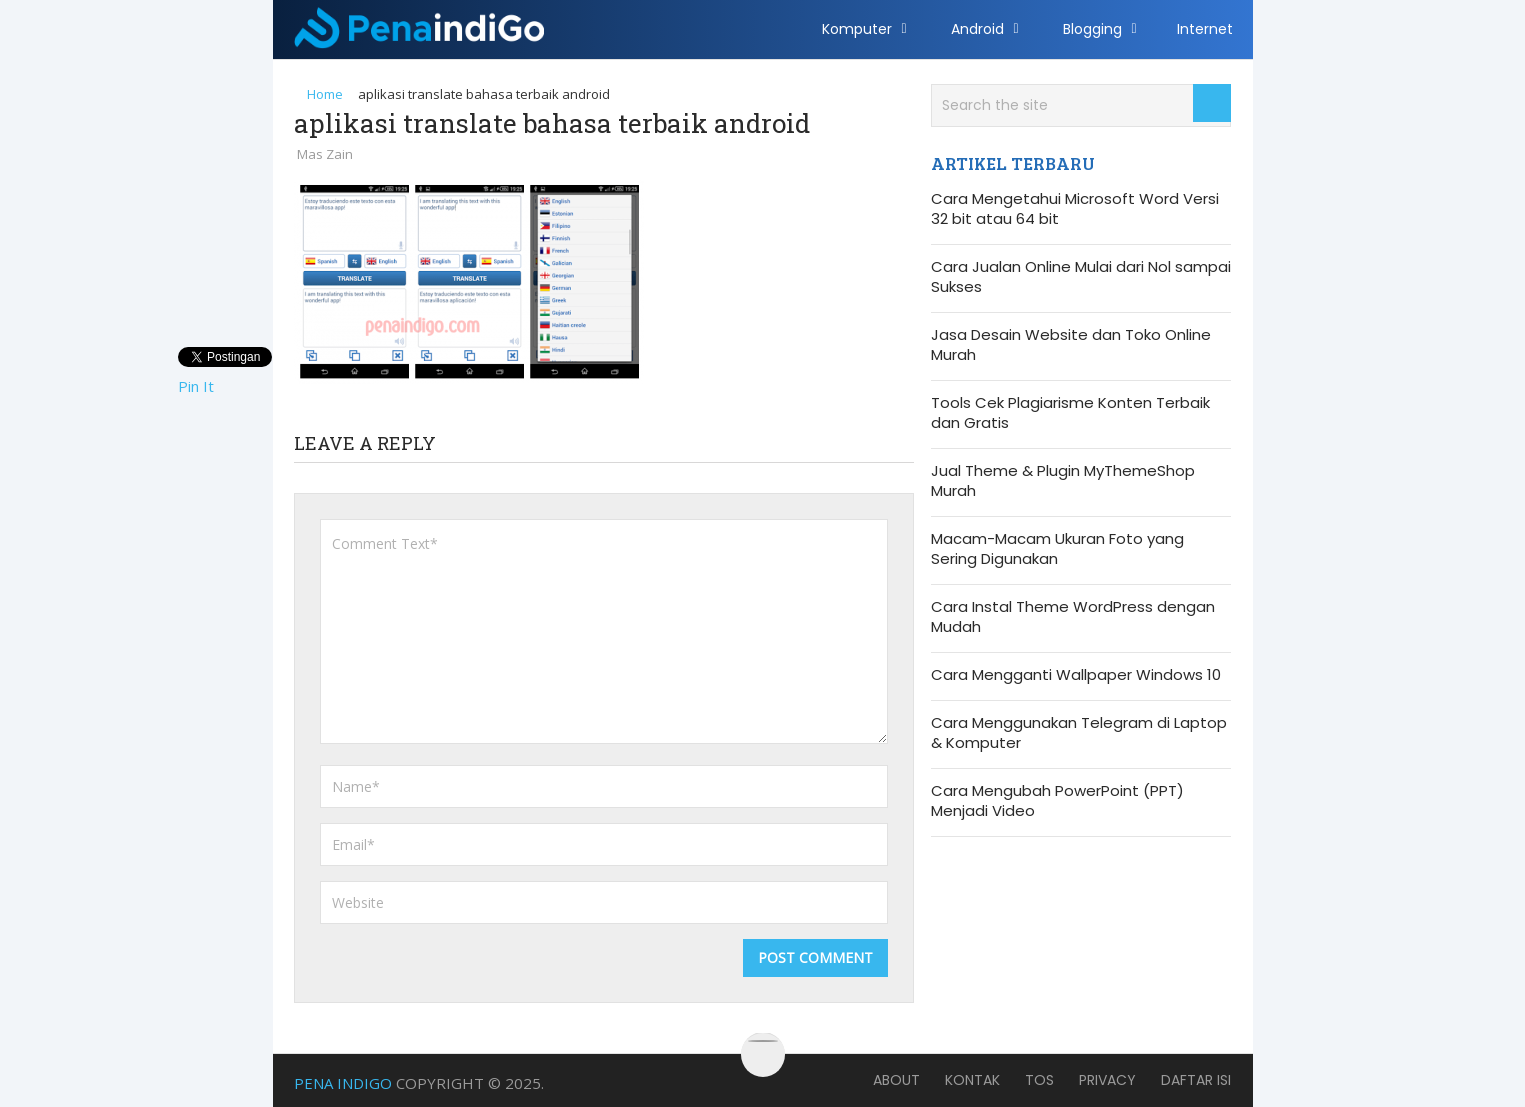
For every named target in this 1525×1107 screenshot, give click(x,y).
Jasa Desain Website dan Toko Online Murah (1071, 345)
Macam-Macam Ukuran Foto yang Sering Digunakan (1057, 549)
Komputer (857, 29)
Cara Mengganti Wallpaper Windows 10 (1076, 675)
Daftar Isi (1196, 1080)
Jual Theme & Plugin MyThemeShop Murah (1063, 481)
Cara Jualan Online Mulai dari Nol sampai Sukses (1081, 277)
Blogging (1092, 29)
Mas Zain (325, 154)
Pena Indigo (343, 1083)
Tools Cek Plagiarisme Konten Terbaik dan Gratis (1070, 413)
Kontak (972, 1080)
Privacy (1107, 1080)
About (896, 1080)
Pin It (196, 386)
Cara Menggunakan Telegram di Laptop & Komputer (1079, 733)
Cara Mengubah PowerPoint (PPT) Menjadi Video (1057, 801)
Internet (1205, 29)
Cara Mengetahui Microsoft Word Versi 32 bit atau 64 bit (1075, 209)
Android (977, 29)
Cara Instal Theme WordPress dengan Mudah (1073, 617)
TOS (1039, 1080)
